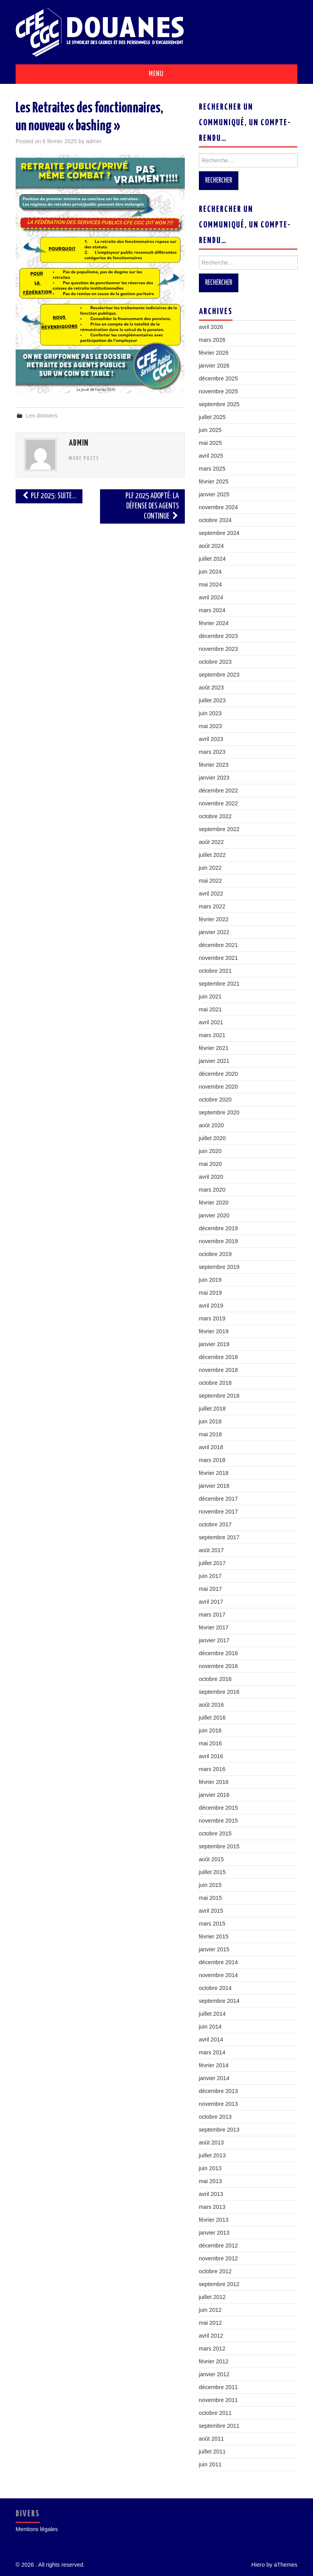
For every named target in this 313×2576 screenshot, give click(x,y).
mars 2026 (212, 340)
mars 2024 (212, 610)
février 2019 (214, 1331)
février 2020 (214, 1202)
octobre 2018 (215, 1383)
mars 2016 (212, 1769)
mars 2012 (212, 2348)
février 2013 (214, 2220)
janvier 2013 (214, 2233)
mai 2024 (210, 584)
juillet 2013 (212, 2155)
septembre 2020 (219, 1112)
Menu (156, 74)
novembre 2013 (218, 2104)
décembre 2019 (218, 1228)
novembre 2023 (218, 649)
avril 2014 (211, 2039)
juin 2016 (210, 1730)
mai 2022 (210, 881)
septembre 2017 (219, 1537)
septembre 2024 (219, 533)
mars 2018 (212, 1460)
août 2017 (211, 1550)
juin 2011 (210, 2464)
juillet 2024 (212, 559)
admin (93, 141)
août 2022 (211, 842)
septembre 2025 (219, 404)
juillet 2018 (212, 1408)
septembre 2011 (219, 2426)
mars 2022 (212, 906)
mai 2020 (210, 1164)
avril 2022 (211, 893)
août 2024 (211, 546)
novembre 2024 (218, 507)
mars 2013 (212, 2207)
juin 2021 (210, 996)
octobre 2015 (215, 1833)
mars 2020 (212, 1190)
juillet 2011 (212, 2451)
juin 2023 (210, 713)
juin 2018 (210, 1421)
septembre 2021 (219, 984)
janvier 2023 (214, 778)
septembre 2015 (219, 1846)
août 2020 (211, 1125)
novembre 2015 (218, 1820)
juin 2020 (210, 1151)
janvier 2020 (214, 1215)
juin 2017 (210, 1576)
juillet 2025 (212, 417)
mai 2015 (210, 1898)
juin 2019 (210, 1280)
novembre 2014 (218, 1975)
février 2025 (214, 481)
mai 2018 (210, 1434)
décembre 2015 (218, 1808)
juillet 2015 (212, 1872)
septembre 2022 (219, 829)
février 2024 (214, 623)
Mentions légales (37, 2529)
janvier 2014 (214, 2078)
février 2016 (214, 1782)
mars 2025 (212, 468)
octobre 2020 (215, 1099)
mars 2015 (212, 1923)
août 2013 (211, 2142)
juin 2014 (210, 2026)
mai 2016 (210, 1743)
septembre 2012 (219, 2284)
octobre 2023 (215, 662)
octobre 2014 (215, 1988)
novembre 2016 (218, 1666)
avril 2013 (211, 2194)
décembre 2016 (218, 1653)
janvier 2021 (214, 1061)
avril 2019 (211, 1305)
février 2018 (214, 1473)
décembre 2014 (218, 1962)
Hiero (258, 2565)
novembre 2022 (218, 803)
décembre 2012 (218, 2245)
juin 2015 (210, 1885)
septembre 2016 (219, 1692)
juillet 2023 (212, 700)
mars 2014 (212, 2052)
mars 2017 (212, 1614)
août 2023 (211, 687)
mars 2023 (212, 752)
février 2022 (214, 919)
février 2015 (214, 1936)
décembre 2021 (218, 945)
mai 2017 (210, 1589)
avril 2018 (211, 1447)
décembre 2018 (218, 1357)
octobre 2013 (215, 2117)
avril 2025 (211, 456)
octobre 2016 (215, 1679)
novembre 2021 (218, 958)
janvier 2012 (214, 2374)
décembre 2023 (218, 636)
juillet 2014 (212, 2014)
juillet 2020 (212, 1138)
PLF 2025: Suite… (49, 496)
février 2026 (214, 353)
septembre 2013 (219, 2130)
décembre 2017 (218, 1499)
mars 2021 (212, 1035)
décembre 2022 (218, 790)
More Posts (84, 458)
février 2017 (214, 1627)
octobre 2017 (215, 1524)
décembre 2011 (218, 2387)
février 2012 (214, 2361)
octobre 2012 (215, 2271)
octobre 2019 (215, 1254)
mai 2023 (210, 726)
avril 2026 (211, 327)
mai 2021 (210, 1009)
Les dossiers (41, 415)
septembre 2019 (219, 1267)
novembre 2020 (218, 1087)
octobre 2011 (215, 2413)
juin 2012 (210, 2310)
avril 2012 (211, 2336)
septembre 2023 (219, 675)
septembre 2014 (219, 2001)
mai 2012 (210, 2323)
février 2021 (214, 1048)
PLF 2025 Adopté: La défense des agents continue (152, 506)
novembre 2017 (218, 1511)
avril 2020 (211, 1177)
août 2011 (211, 2439)
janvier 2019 (214, 1344)
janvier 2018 (214, 1486)
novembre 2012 (218, 2258)
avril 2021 (211, 1022)
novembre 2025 (218, 391)
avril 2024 (211, 597)
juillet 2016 (212, 1717)
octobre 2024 (215, 520)
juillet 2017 (212, 1563)
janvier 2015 (214, 1949)
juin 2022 (210, 868)
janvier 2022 (214, 932)
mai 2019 (210, 1293)
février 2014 (214, 2065)
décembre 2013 (218, 2091)
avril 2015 (211, 1911)
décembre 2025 (218, 378)
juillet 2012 (212, 2297)
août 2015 (211, 1859)
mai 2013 (210, 2181)
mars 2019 (212, 1318)
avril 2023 (211, 739)
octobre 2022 (215, 816)
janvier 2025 (214, 494)
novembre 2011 (218, 2400)
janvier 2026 (214, 365)
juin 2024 (210, 571)
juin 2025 (210, 430)
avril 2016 (211, 1756)
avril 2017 (211, 1602)
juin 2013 (210, 2168)
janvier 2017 (214, 1640)
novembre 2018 (218, 1370)
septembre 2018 (219, 1396)
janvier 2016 (214, 1795)
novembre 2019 (218, 1241)
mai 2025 (210, 443)
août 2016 (211, 1705)
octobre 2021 (215, 971)
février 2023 (214, 765)
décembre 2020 (218, 1074)
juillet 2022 (212, 855)
